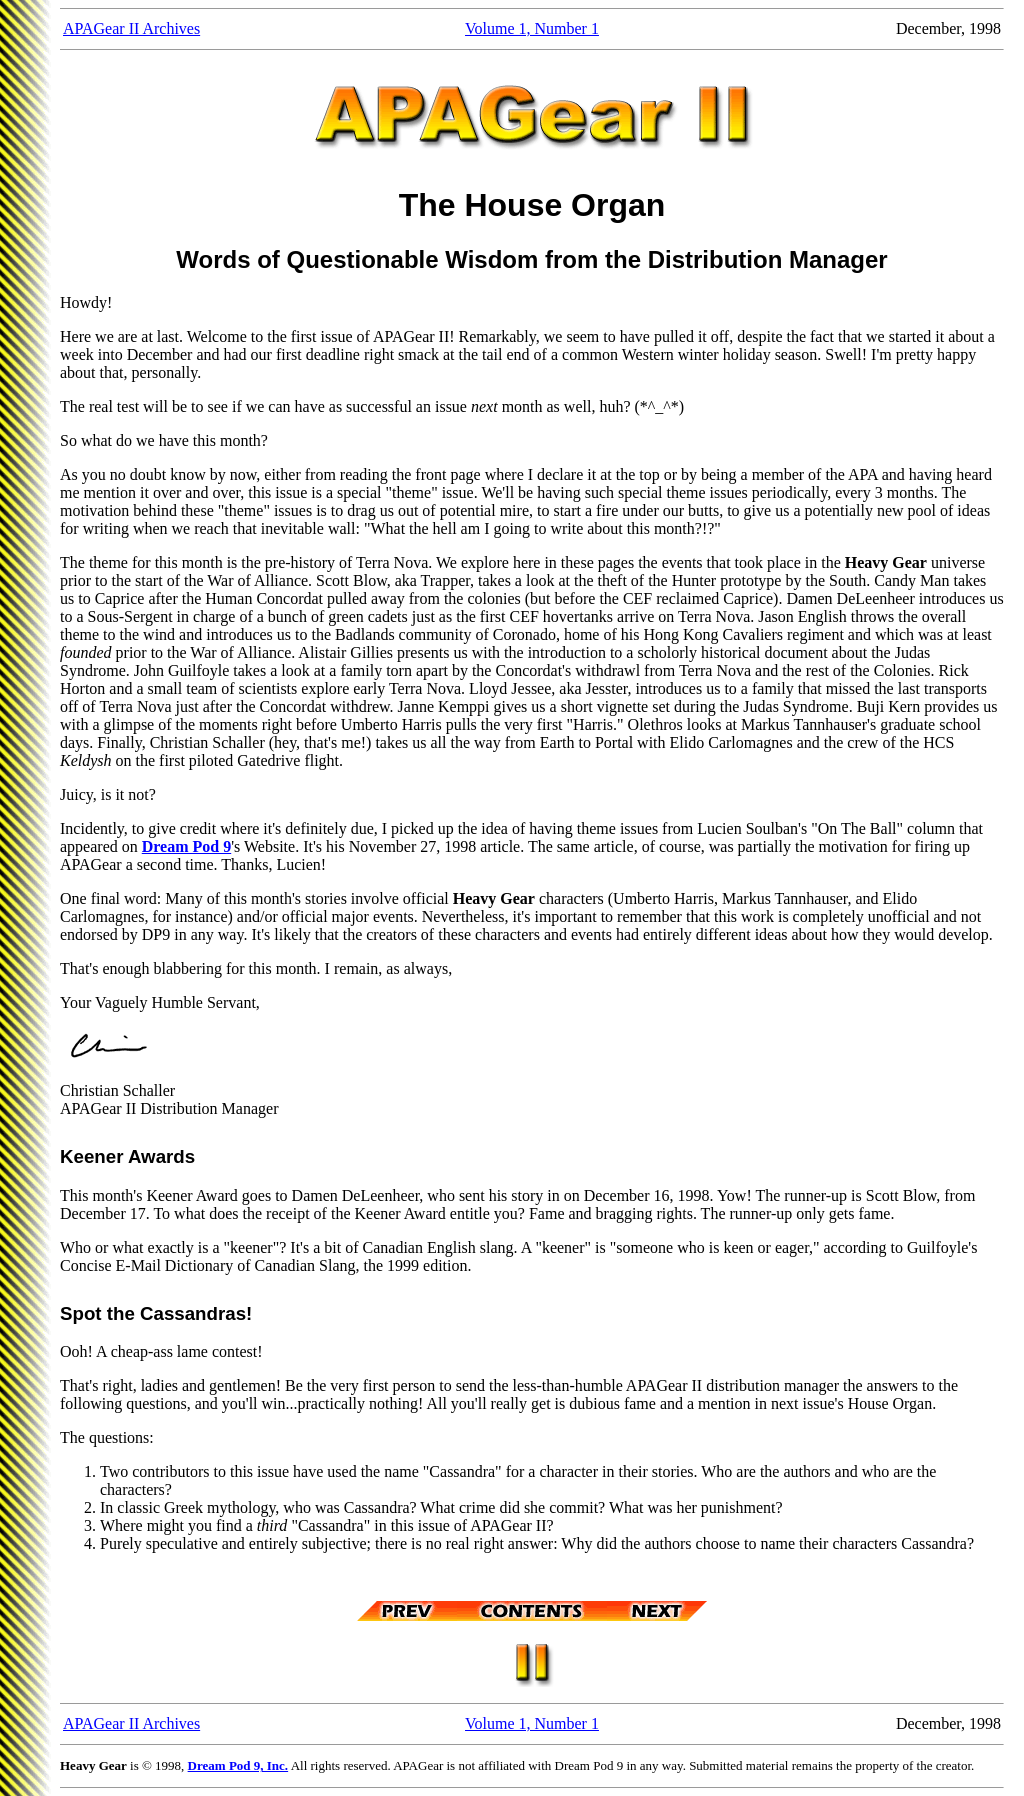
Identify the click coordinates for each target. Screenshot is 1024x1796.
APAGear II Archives (131, 28)
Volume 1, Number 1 (532, 28)
